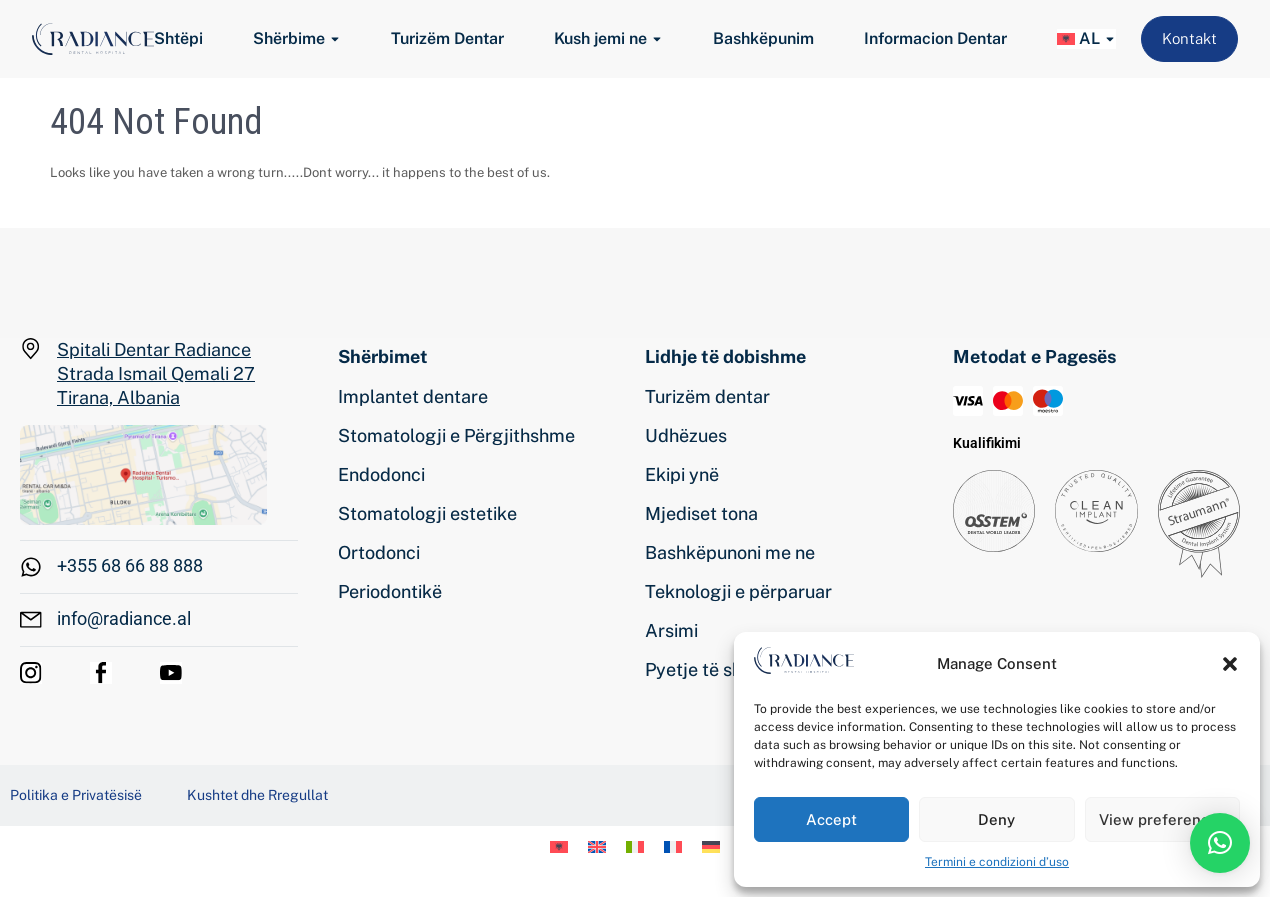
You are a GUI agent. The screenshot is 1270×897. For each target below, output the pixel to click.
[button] (1230, 664)
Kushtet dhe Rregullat (257, 795)
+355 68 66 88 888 (130, 565)
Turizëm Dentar (447, 38)
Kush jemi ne (600, 38)
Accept (831, 819)
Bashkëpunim (763, 38)
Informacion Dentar (935, 38)
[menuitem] (1079, 39)
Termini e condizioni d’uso (997, 862)
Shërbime (289, 38)
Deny (996, 819)
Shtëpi (178, 38)
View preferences (1162, 819)
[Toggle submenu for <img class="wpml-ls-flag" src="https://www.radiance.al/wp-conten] (1108, 39)
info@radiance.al (124, 618)
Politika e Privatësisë (76, 795)
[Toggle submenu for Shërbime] (333, 39)
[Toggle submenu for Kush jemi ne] (655, 39)
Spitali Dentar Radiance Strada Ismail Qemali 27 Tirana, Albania (156, 373)
